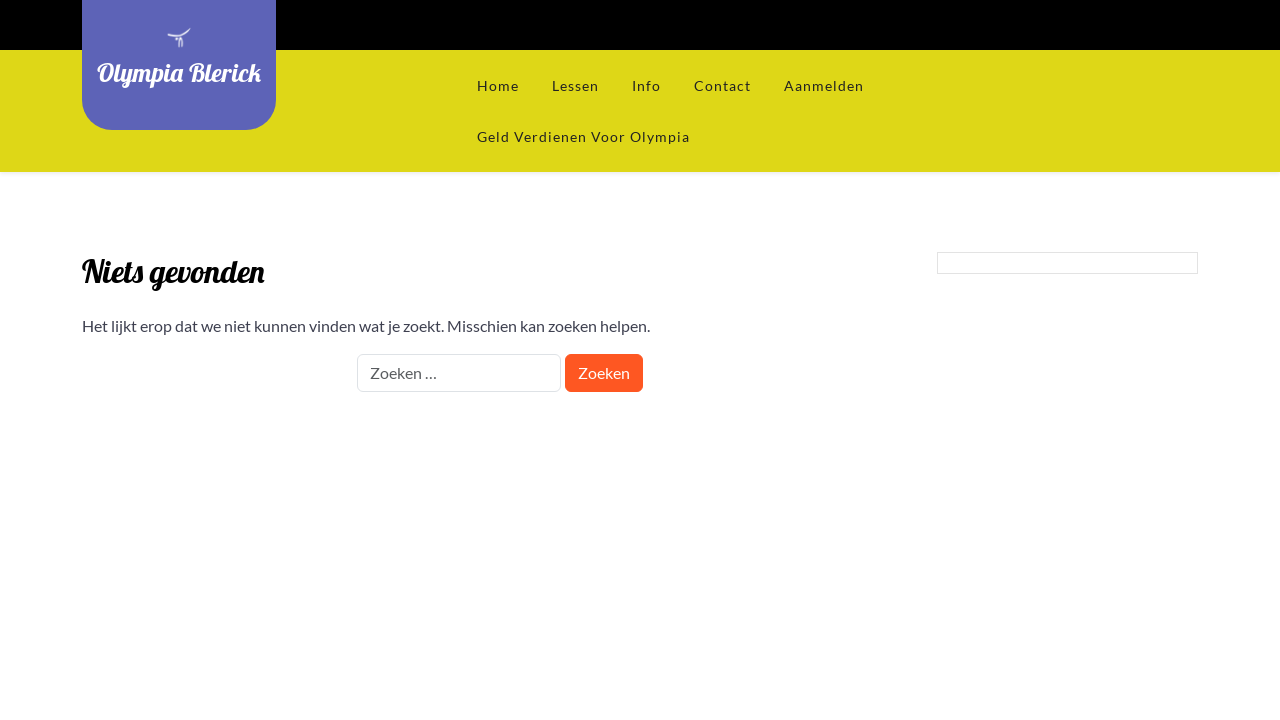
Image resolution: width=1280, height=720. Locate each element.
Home (498, 85)
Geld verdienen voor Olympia (583, 136)
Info (646, 85)
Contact (722, 85)
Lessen (575, 85)
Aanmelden (824, 85)
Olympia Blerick (179, 72)
